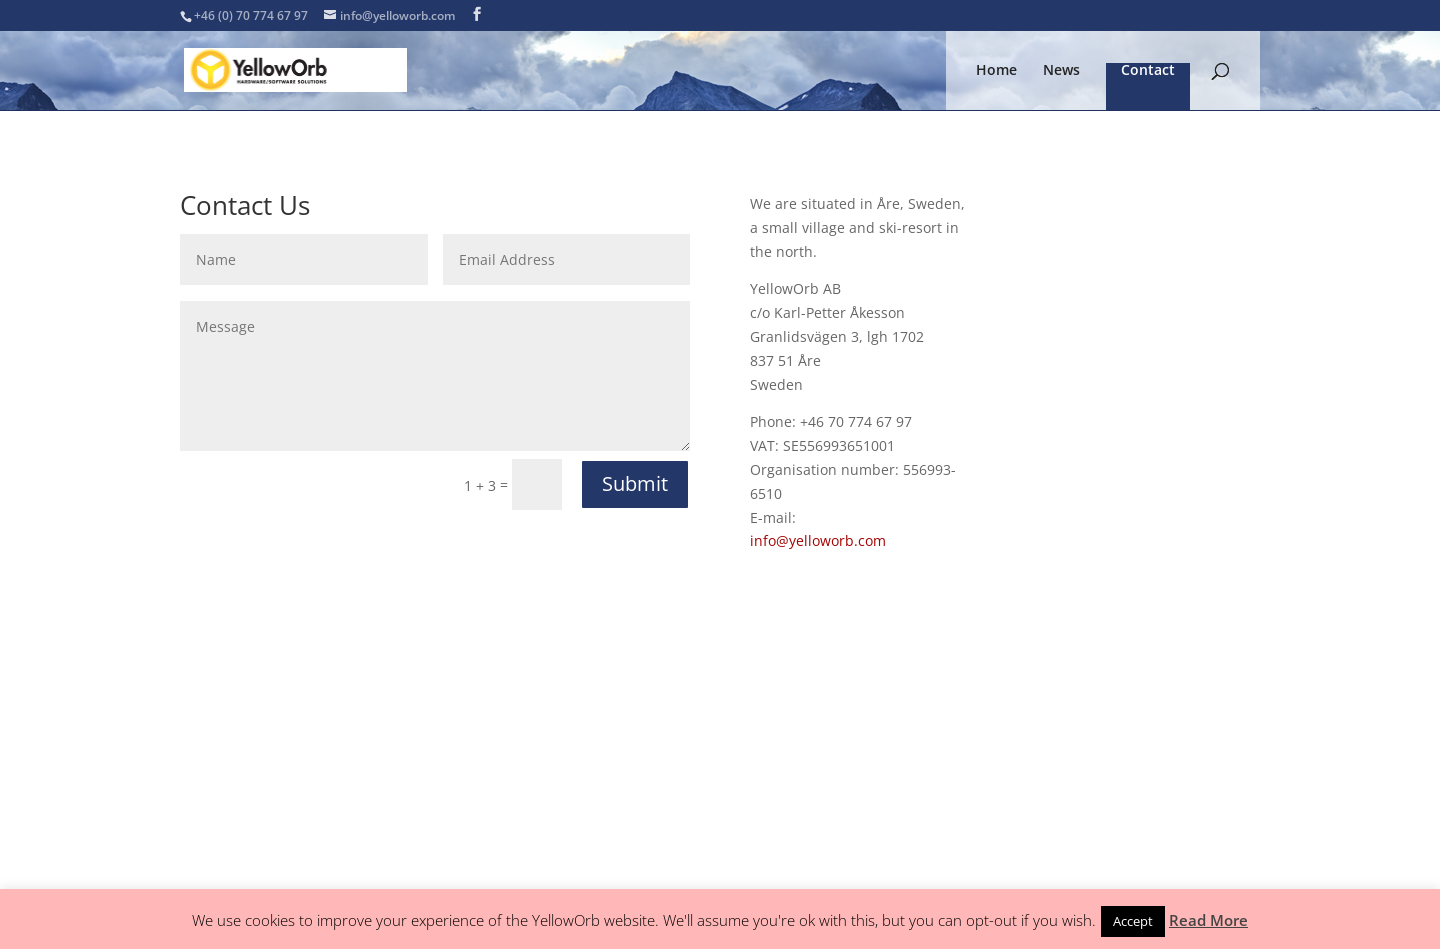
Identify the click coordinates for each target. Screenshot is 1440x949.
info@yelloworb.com (818, 540)
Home (996, 71)
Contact (1148, 71)
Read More (1208, 920)
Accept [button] (1133, 921)
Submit (635, 483)
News (1061, 71)
